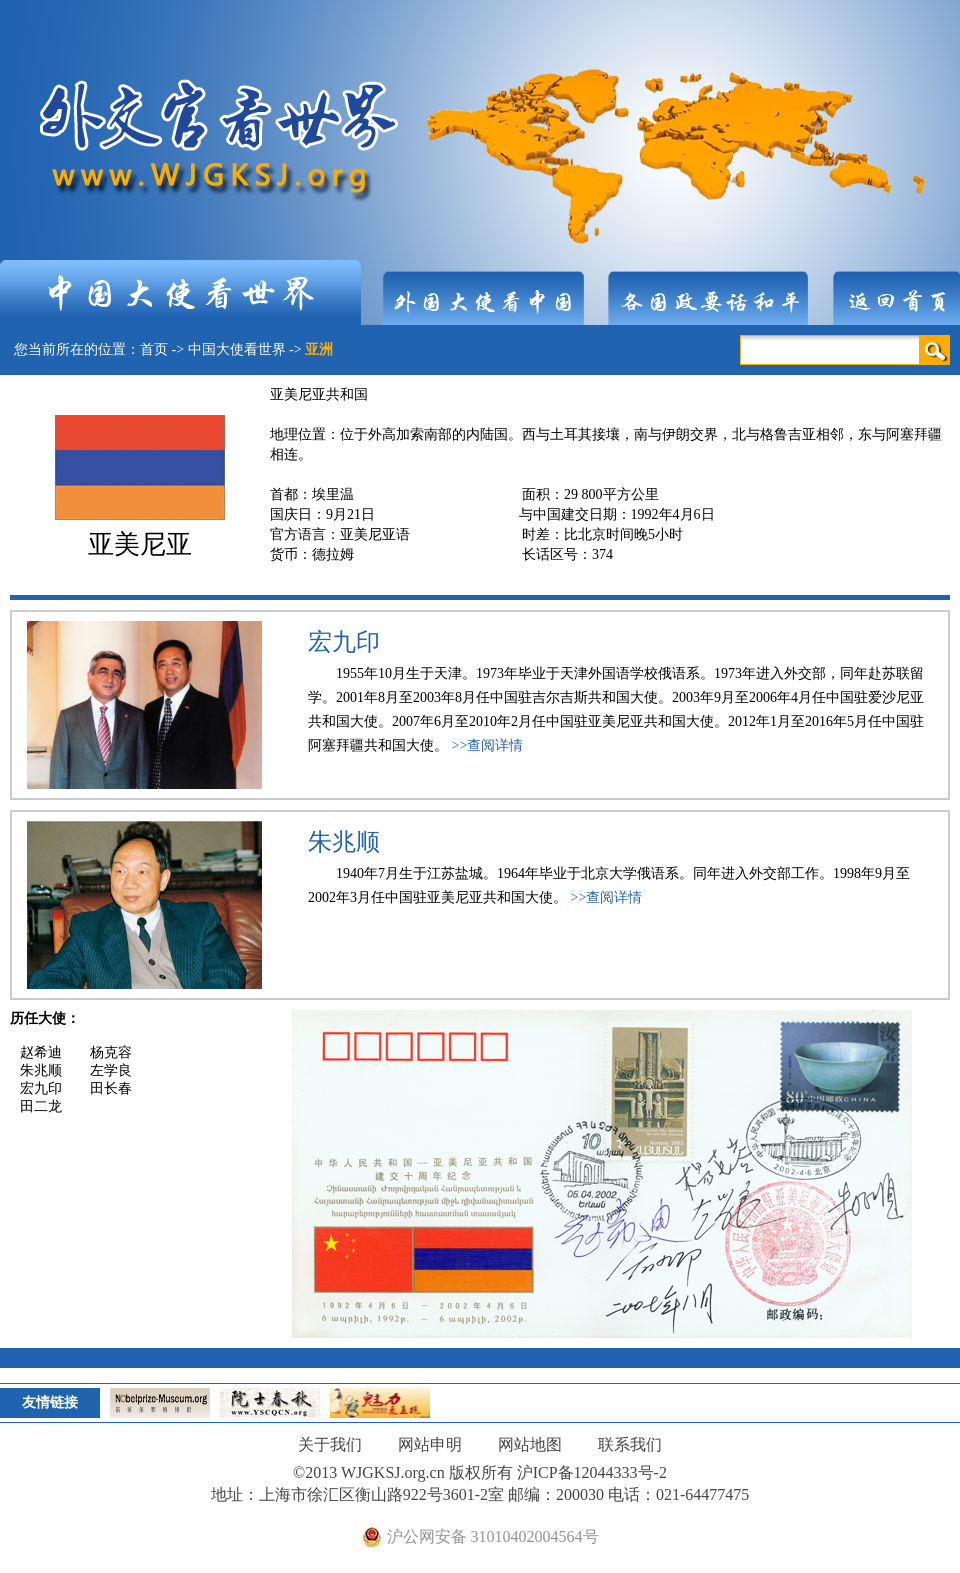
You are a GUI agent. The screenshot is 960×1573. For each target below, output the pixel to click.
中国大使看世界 (237, 349)
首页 (154, 349)
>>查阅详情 (488, 745)
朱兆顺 (344, 842)
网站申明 (430, 1444)
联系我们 (630, 1444)
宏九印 (344, 642)
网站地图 (530, 1444)
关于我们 (330, 1444)
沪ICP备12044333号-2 (592, 1472)
